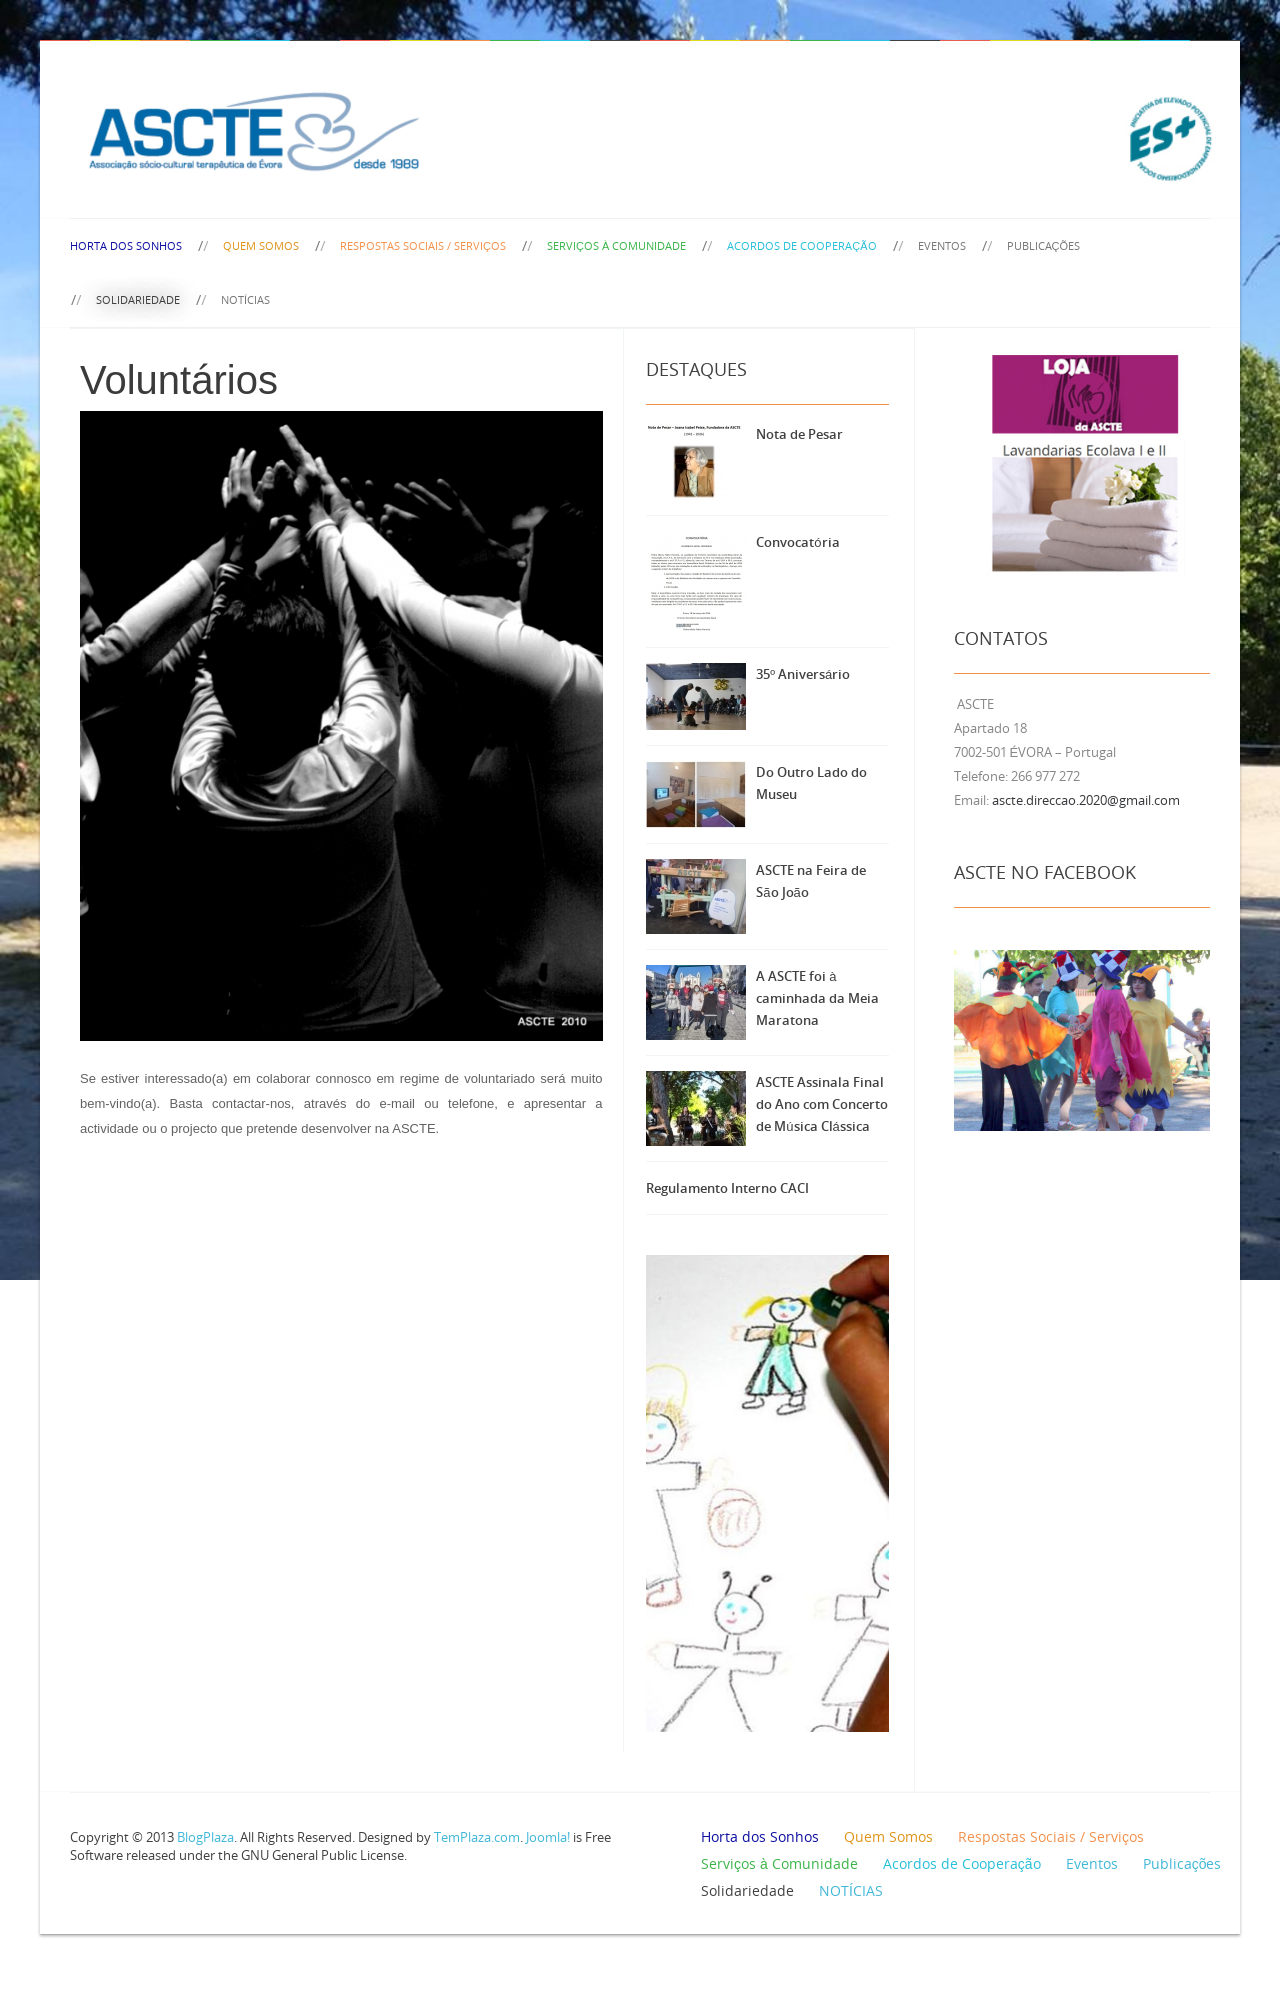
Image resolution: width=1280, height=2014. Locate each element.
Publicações (1044, 245)
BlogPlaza (204, 1837)
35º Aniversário (803, 674)
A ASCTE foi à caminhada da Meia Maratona (817, 998)
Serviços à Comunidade (616, 245)
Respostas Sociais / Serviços (423, 245)
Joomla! (548, 1837)
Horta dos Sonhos (126, 245)
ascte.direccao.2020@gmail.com (1086, 800)
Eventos (942, 245)
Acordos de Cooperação (801, 245)
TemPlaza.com (477, 1837)
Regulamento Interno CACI (727, 1188)
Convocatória (797, 542)
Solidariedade (138, 299)
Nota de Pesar (799, 434)
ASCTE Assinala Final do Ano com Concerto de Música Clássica (822, 1104)
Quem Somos (261, 245)
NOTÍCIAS (245, 299)
